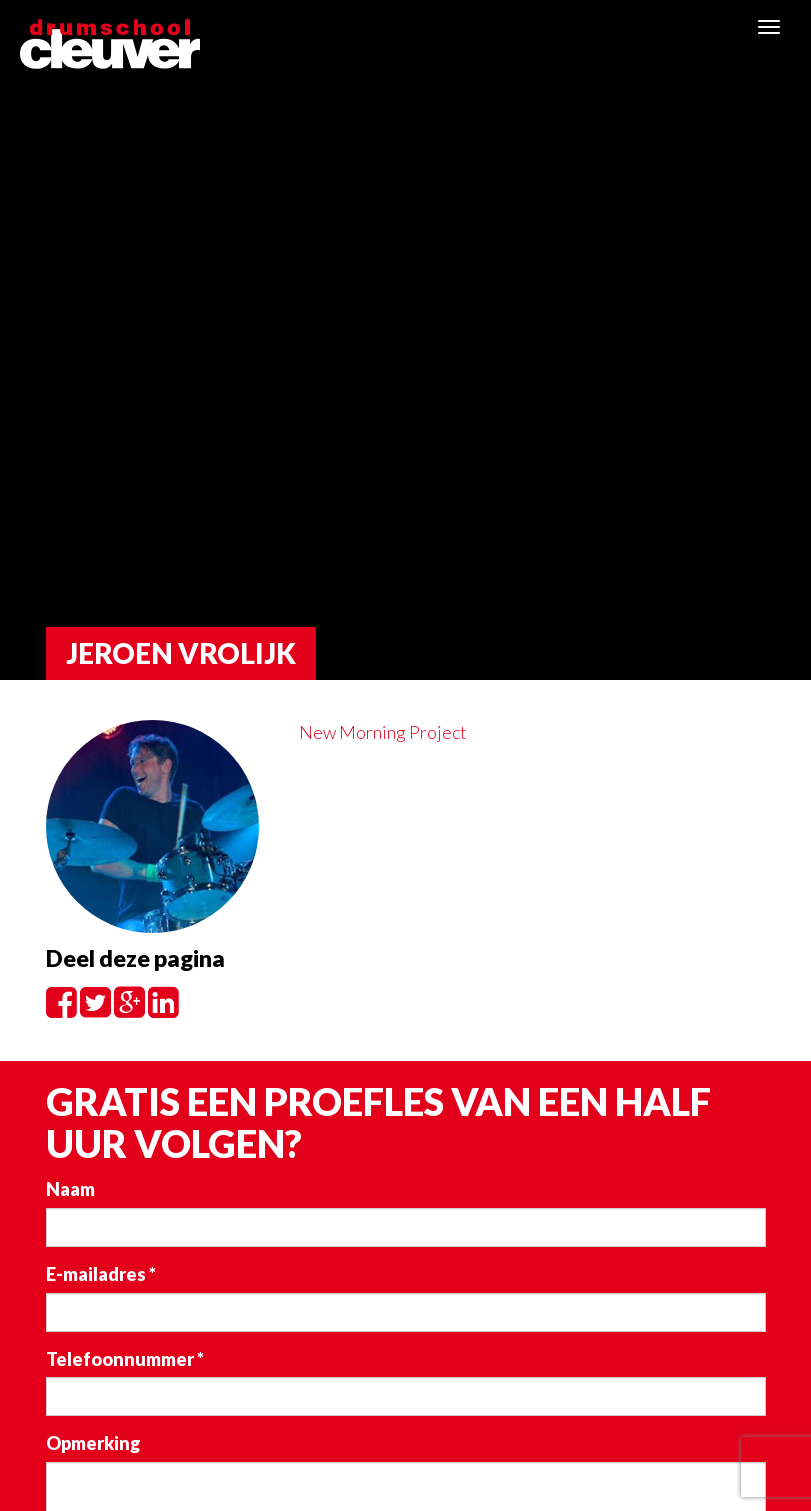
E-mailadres (101, 1274)
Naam (70, 1189)
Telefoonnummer (125, 1359)
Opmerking (93, 1443)
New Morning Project (383, 732)
